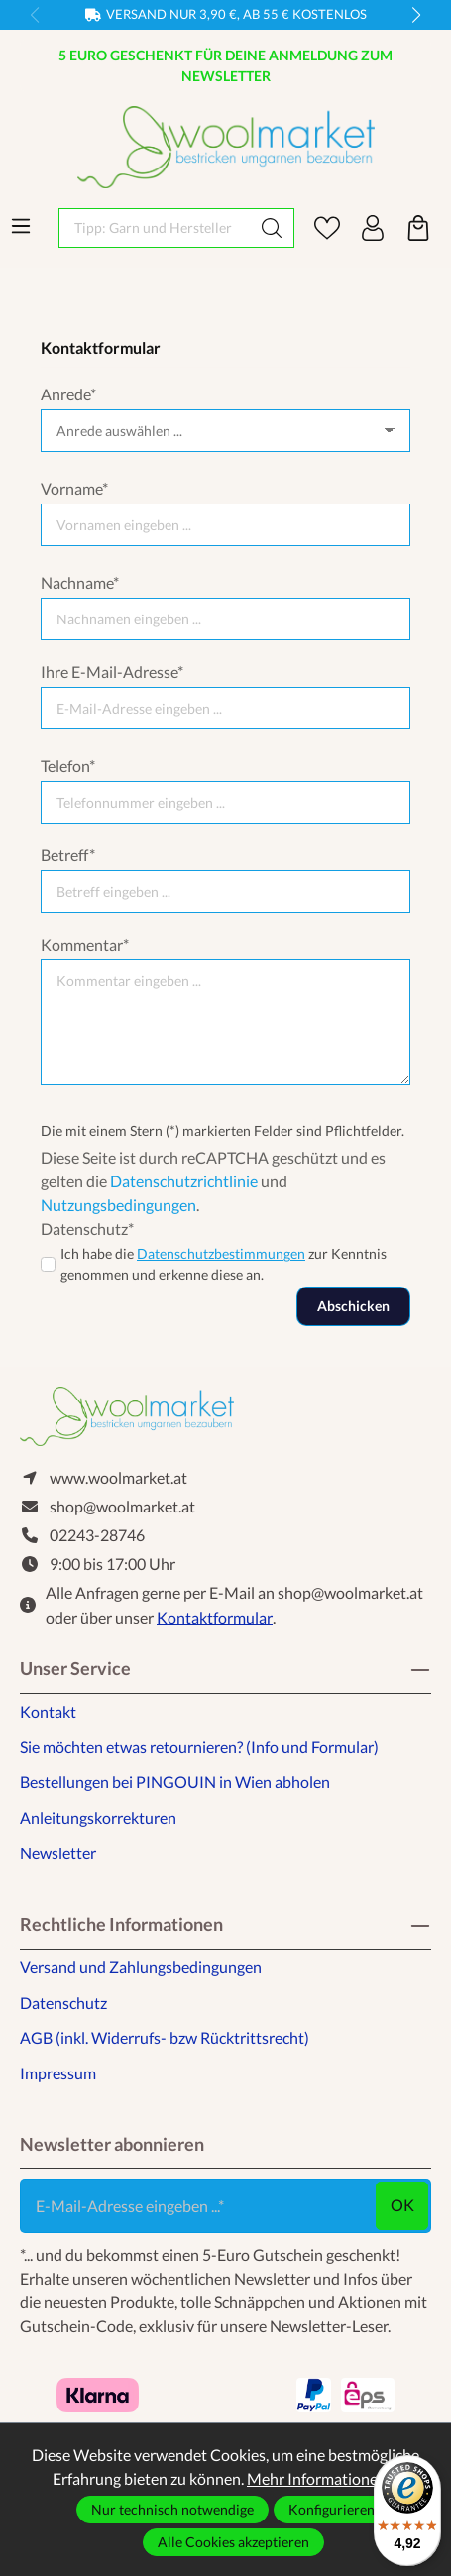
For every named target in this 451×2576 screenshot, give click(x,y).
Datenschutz (63, 2002)
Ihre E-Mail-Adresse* (112, 671)
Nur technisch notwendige (172, 2509)
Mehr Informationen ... (322, 2478)
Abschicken (353, 1305)
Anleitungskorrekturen (98, 1817)
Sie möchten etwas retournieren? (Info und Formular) (199, 1746)
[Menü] (21, 226)
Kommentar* (85, 944)
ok (402, 2204)
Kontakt (48, 1711)
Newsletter (58, 1853)
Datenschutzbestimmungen (221, 1253)
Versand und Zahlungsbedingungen (141, 1967)
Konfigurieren (331, 2509)
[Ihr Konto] (373, 228)
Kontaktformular (215, 1617)
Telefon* (68, 765)
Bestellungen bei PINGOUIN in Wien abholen (175, 1781)
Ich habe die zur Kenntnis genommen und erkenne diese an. (223, 1264)
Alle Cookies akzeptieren (233, 2541)
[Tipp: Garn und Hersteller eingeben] (154, 228)
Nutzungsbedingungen (118, 1204)
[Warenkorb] (418, 228)
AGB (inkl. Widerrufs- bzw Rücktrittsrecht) (164, 2037)
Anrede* (68, 394)
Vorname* (74, 488)
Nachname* (80, 582)
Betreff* (68, 854)
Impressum (58, 2073)
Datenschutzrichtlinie (184, 1181)
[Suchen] (272, 228)
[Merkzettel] (327, 228)
